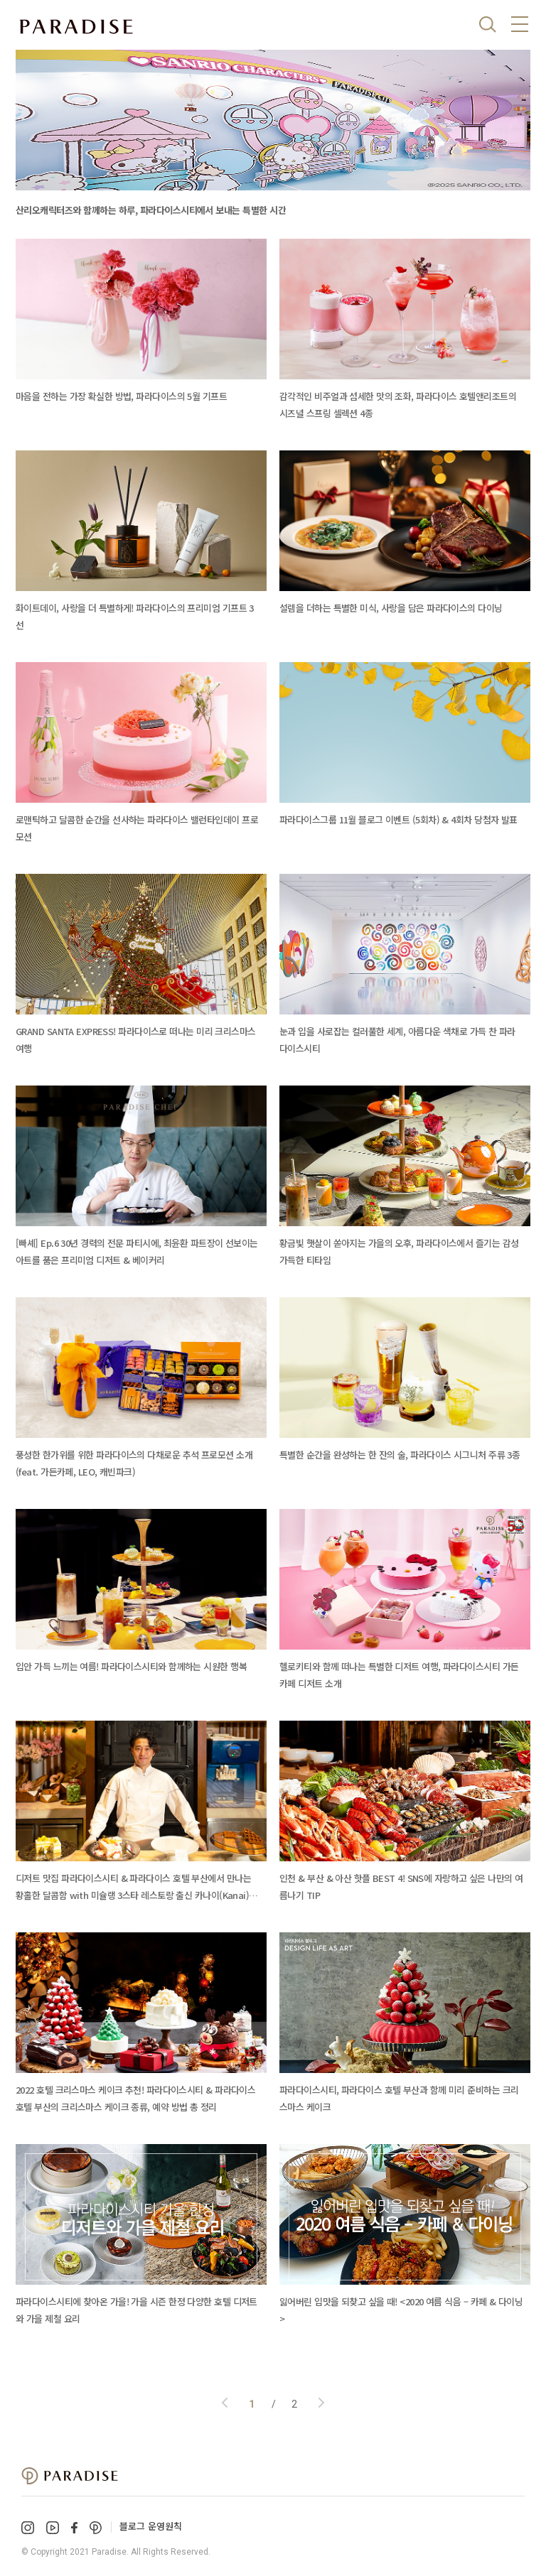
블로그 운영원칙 (150, 2526)
